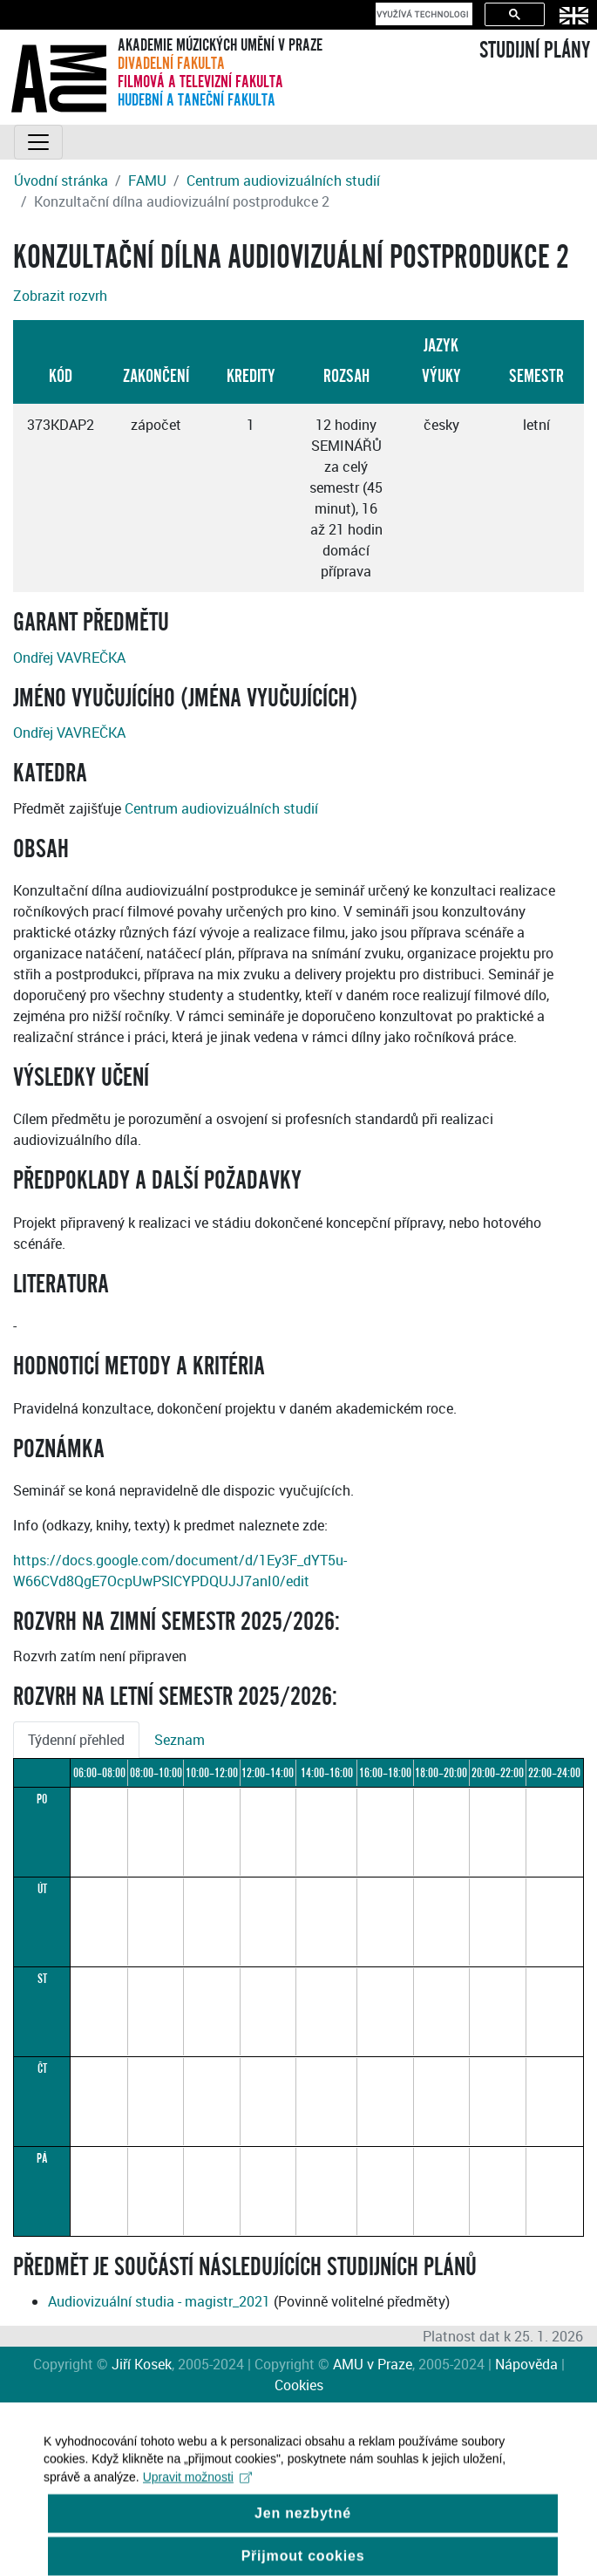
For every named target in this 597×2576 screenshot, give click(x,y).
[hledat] (422, 13)
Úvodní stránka (61, 180)
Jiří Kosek (142, 2364)
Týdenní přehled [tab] (76, 1739)
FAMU (147, 180)
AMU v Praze (372, 2364)
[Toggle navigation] (38, 142)
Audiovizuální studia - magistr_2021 (159, 2301)
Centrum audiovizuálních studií (283, 180)
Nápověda (526, 2364)
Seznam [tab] (179, 1739)
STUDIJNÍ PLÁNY (534, 50)
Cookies (299, 2385)
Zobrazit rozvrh (60, 295)
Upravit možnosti (197, 2489)
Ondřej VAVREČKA (69, 657)
